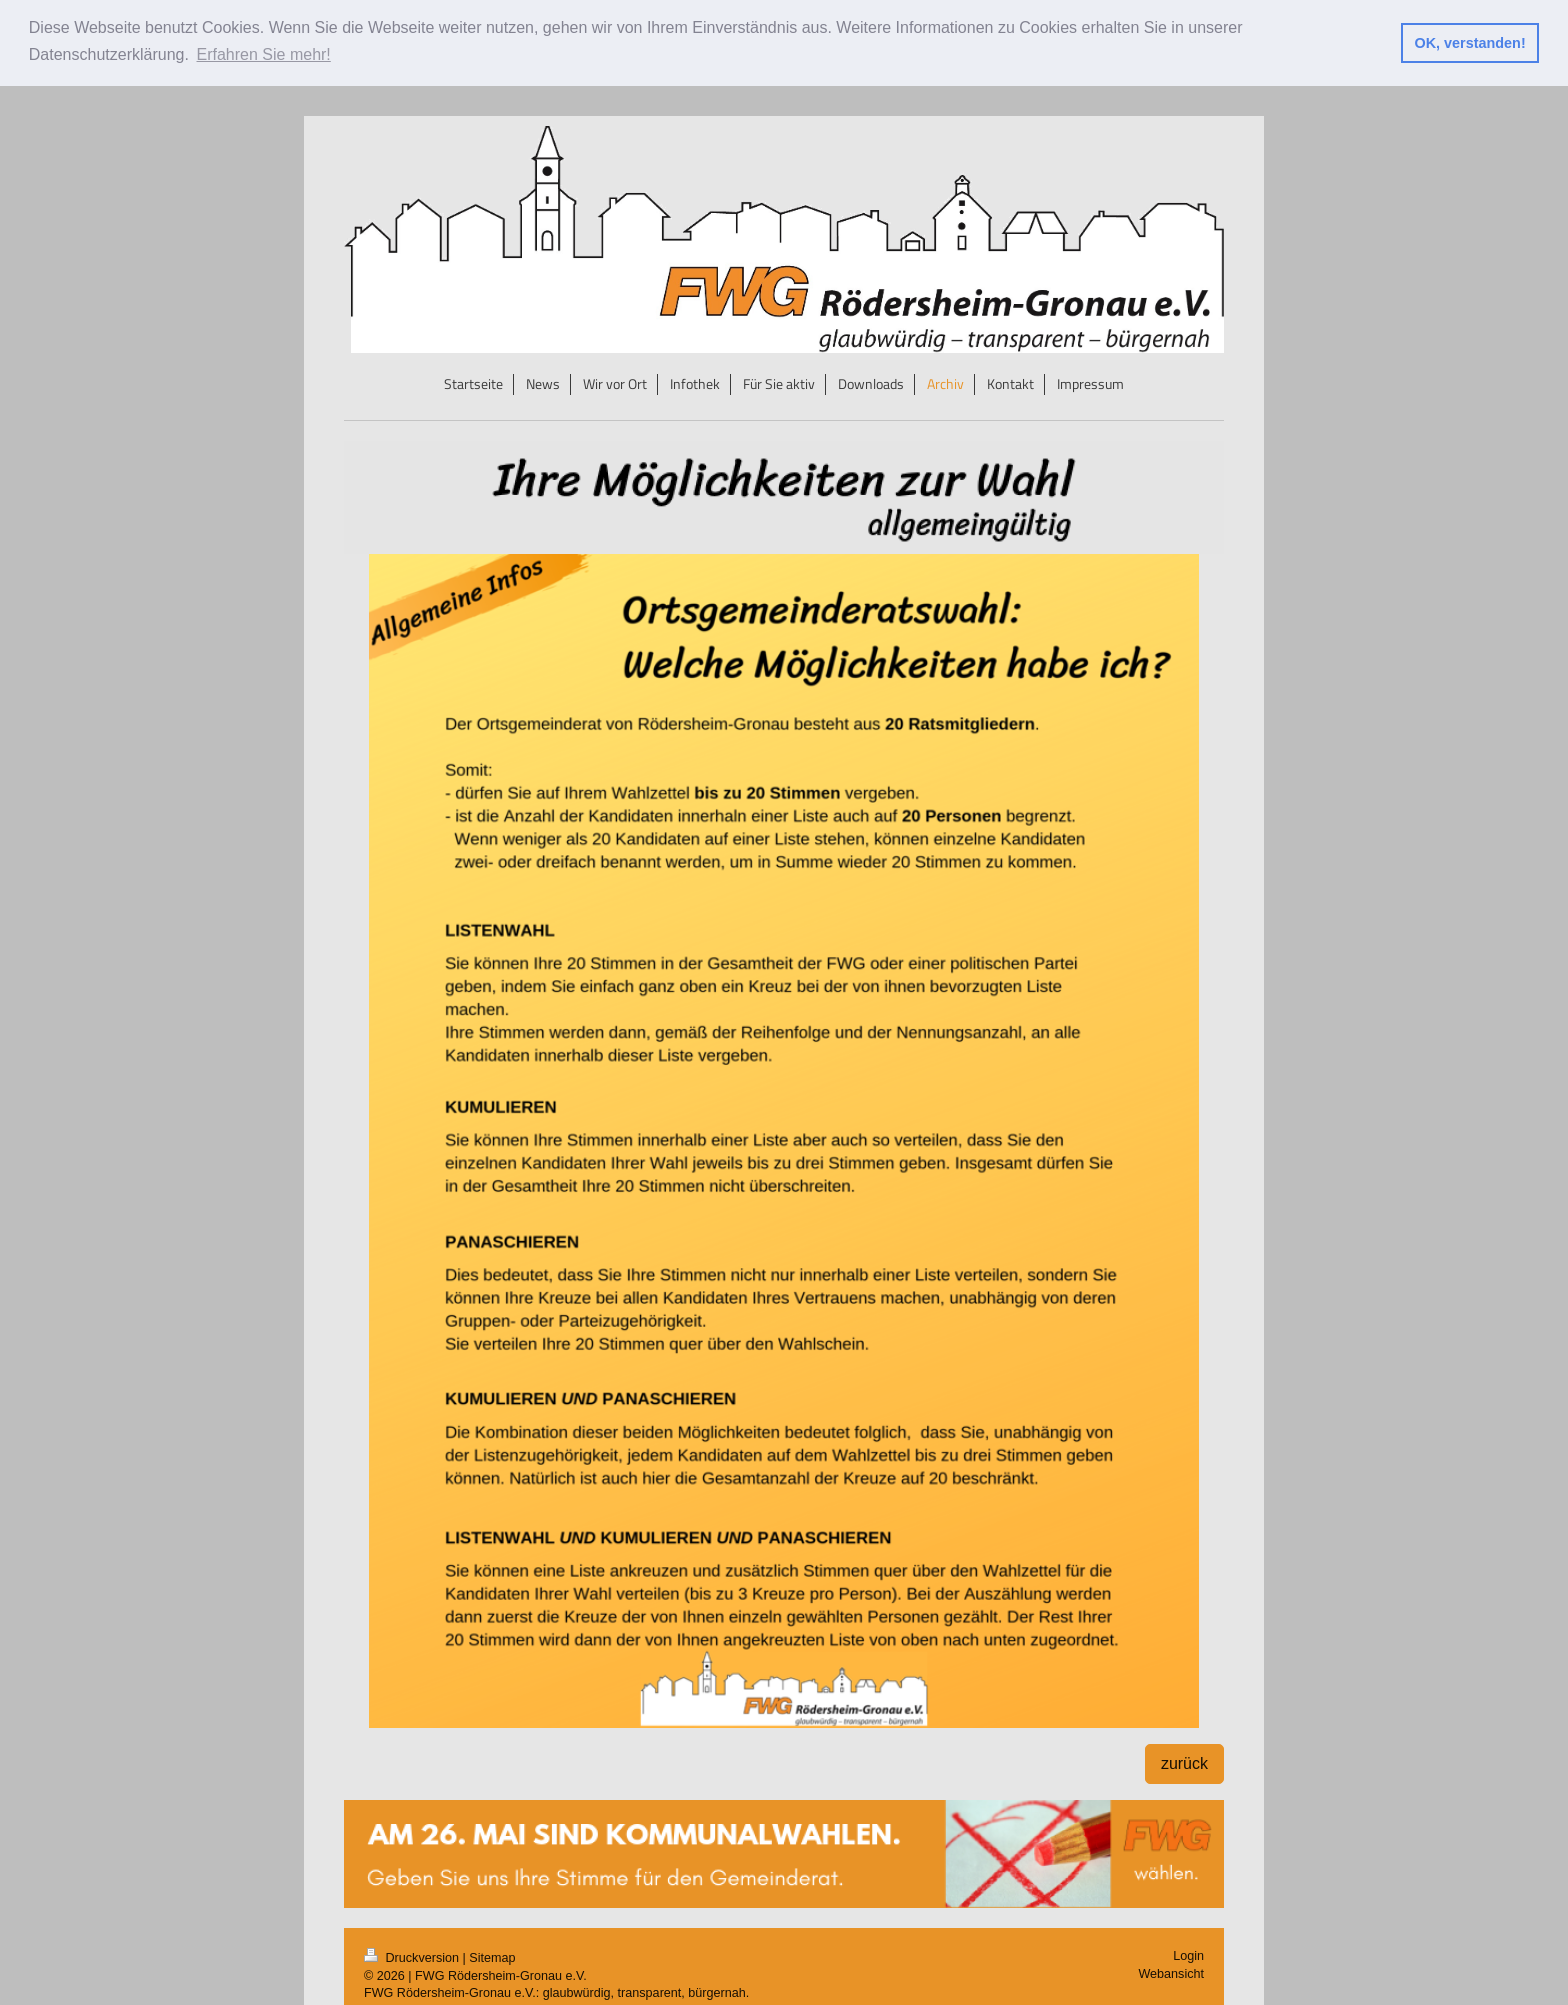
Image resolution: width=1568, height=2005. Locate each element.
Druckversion (413, 1957)
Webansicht (1171, 1972)
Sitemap (492, 1957)
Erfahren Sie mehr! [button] (264, 54)
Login (1188, 1955)
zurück (1184, 1762)
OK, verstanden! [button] (1470, 43)
